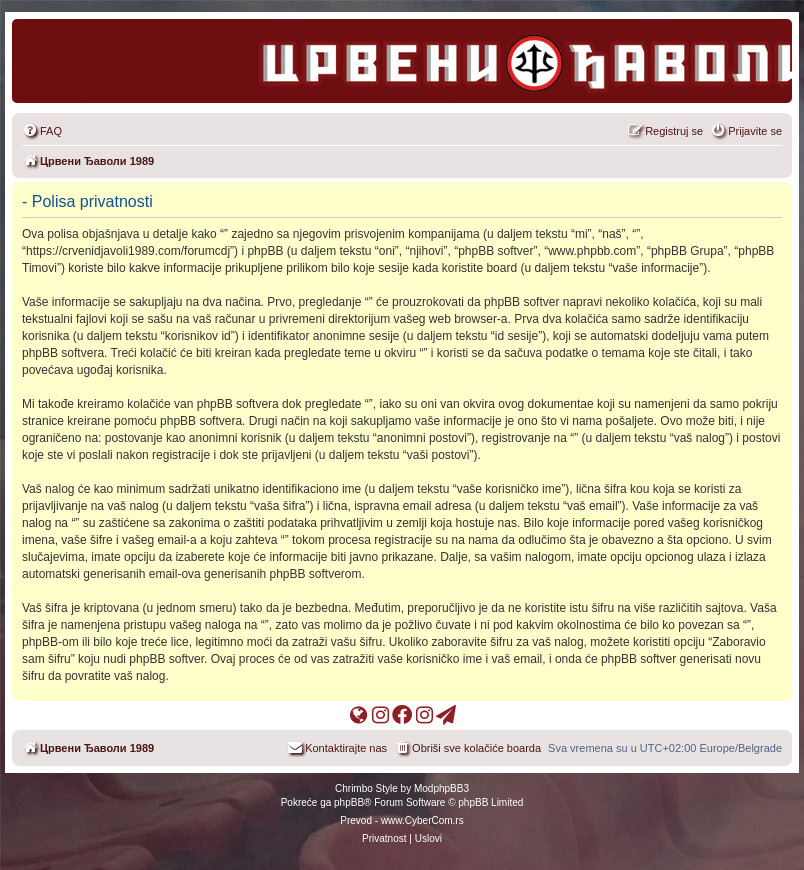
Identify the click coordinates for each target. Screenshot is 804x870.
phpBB (349, 802)
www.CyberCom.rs (422, 820)
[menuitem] (42, 131)
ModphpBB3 (441, 788)
